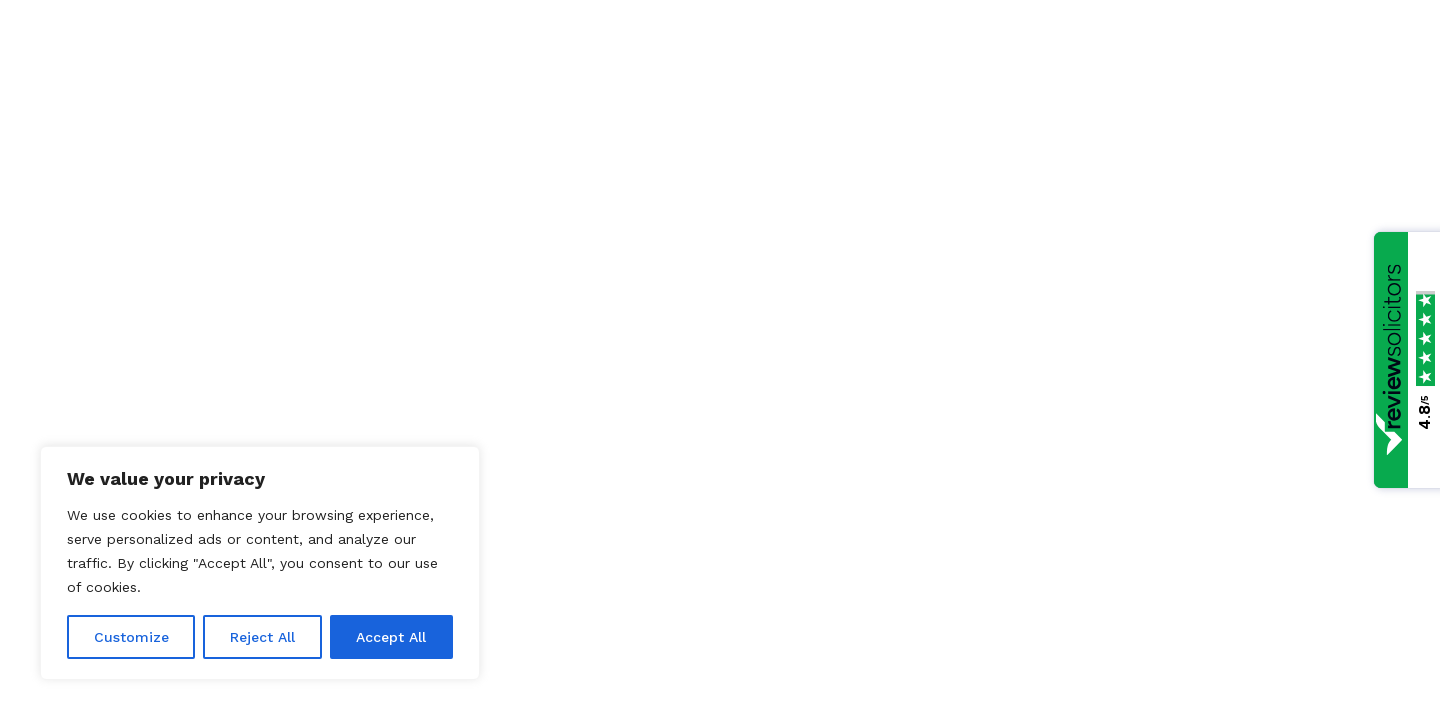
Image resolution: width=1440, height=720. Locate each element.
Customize (131, 637)
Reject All (262, 637)
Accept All (391, 637)
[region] (260, 563)
